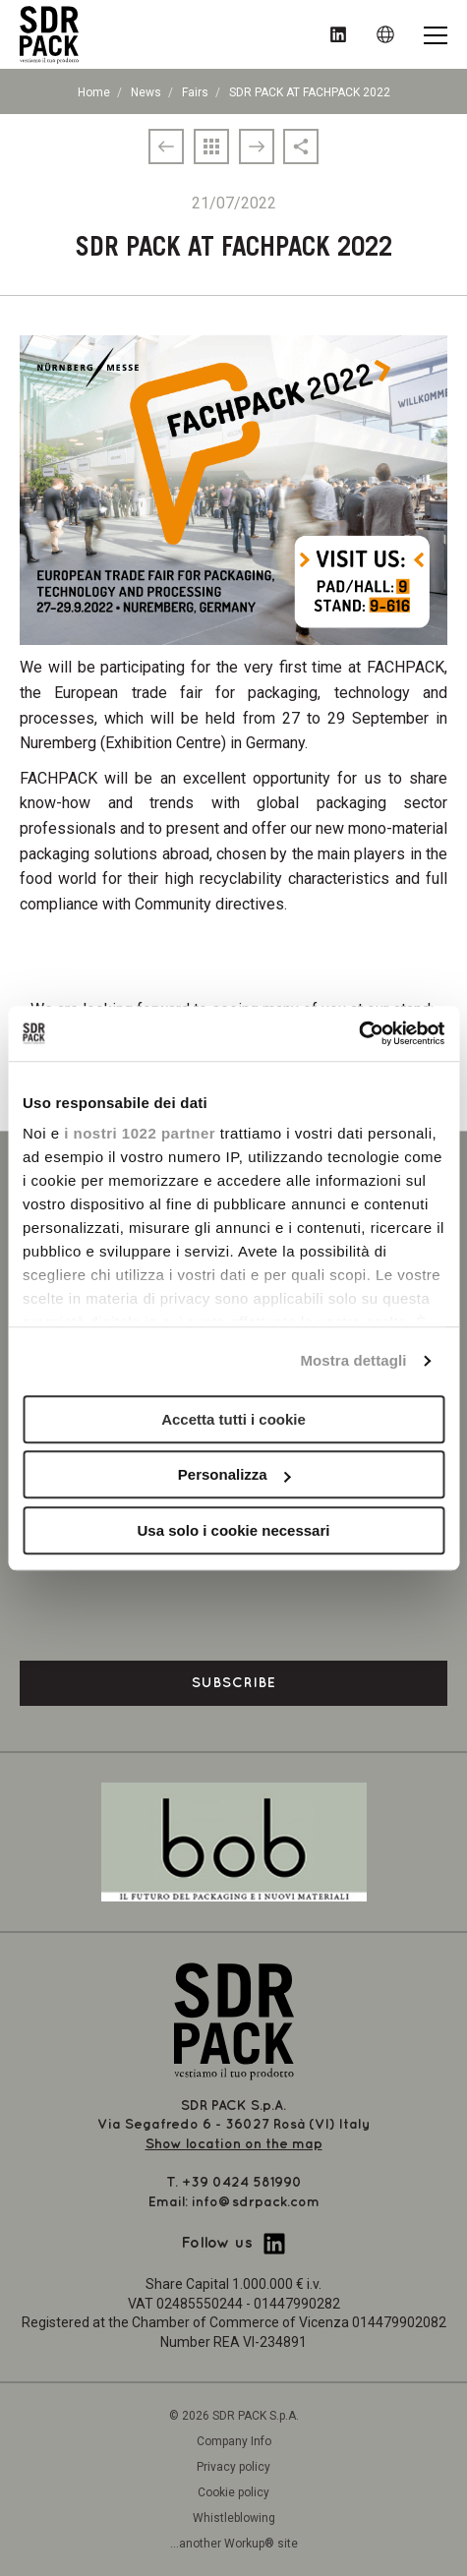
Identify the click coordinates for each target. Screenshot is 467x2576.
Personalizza (234, 1474)
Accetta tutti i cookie (233, 1419)
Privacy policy (233, 2467)
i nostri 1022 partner (139, 1133)
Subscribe (234, 1682)
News (146, 92)
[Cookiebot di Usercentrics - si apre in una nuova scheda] (358, 1033)
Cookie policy (233, 2492)
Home (94, 92)
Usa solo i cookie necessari (234, 1530)
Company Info (234, 2441)
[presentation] (234, 1595)
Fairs (195, 92)
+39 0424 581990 (242, 2182)
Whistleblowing (234, 2518)
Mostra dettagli (353, 1360)
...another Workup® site (234, 2543)
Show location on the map (234, 2143)
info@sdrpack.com (256, 2201)
